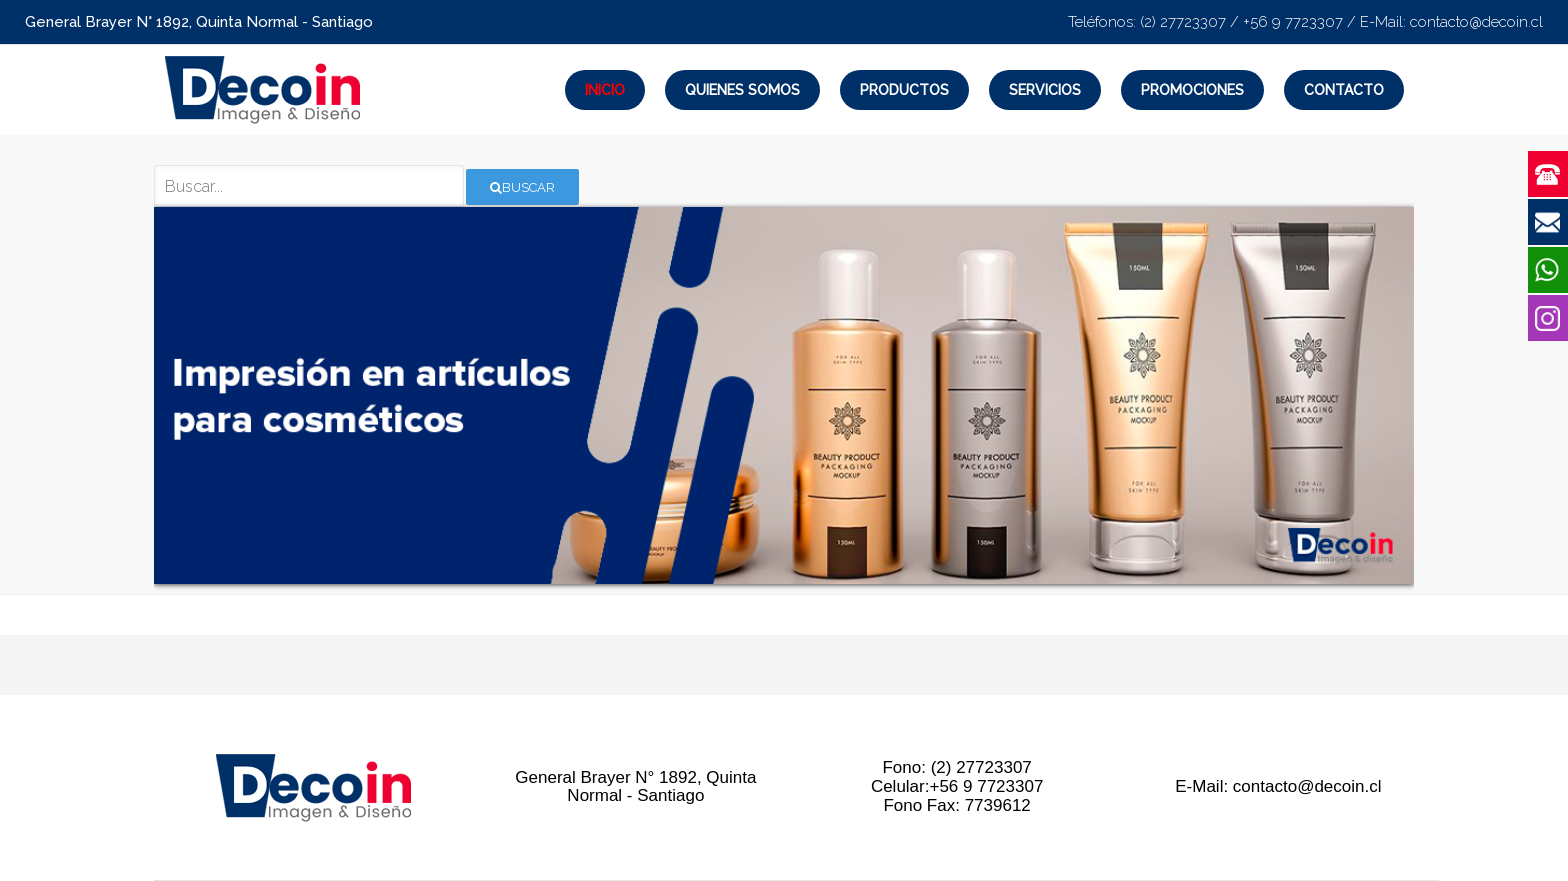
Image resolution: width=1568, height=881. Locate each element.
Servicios (1045, 90)
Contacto (1344, 90)
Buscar (522, 187)
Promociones (1192, 90)
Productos (904, 90)
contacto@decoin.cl (1476, 22)
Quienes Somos (742, 90)
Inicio (605, 90)
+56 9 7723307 (1293, 22)
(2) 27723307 (1183, 22)
